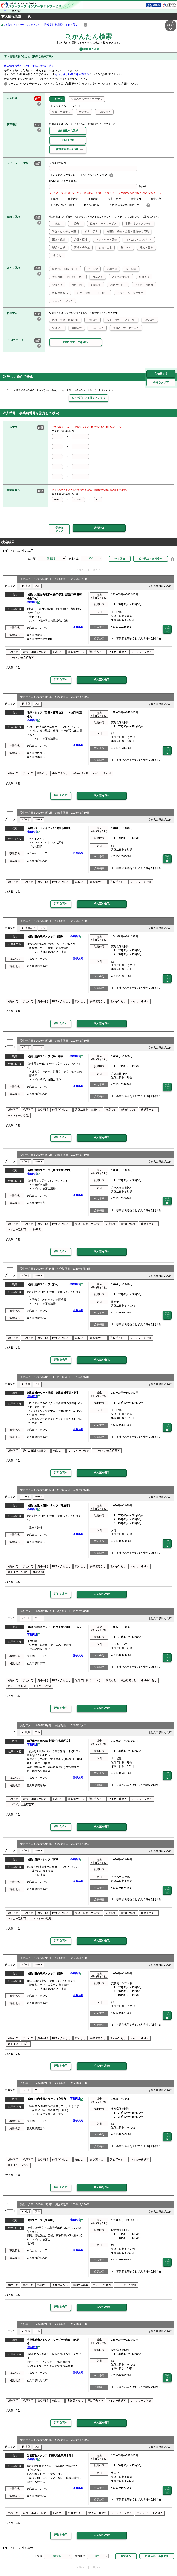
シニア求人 (96, 328)
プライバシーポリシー (78, 2565)
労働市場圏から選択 (68, 149)
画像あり (78, 612)
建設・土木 (104, 248)
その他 (55, 255)
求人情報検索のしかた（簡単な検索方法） (29, 66)
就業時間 (96, 277)
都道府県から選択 (67, 130)
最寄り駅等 (114, 199)
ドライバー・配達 (105, 240)
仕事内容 (92, 199)
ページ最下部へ (171, 25)
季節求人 (82, 112)
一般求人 (56, 99)
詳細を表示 (60, 664)
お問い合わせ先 (142, 2565)
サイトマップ (31, 2565)
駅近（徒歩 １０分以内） (91, 293)
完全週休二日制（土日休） (66, 277)
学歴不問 (56, 285)
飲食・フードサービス (101, 224)
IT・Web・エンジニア (137, 240)
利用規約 (101, 2565)
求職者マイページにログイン (21, 24)
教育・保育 (90, 232)
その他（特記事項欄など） (124, 205)
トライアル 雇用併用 (128, 293)
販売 (73, 224)
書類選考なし (58, 293)
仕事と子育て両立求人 (124, 328)
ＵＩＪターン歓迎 (61, 301)
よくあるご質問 (119, 2565)
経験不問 (143, 277)
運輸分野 (75, 328)
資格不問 (75, 285)
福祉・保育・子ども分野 (119, 320)
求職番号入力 (88, 49)
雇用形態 (91, 269)
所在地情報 (162, 2565)
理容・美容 (145, 248)
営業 (54, 224)
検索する (161, 358)
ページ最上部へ (171, 2564)
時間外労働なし (119, 277)
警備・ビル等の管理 (62, 232)
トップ (5, 10)
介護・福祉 (79, 240)
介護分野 (91, 320)
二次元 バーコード (167, 614)
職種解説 (32, 586)
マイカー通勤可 (142, 285)
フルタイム (57, 106)
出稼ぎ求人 (103, 112)
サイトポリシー (52, 2565)
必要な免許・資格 (63, 205)
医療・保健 (57, 240)
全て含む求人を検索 (93, 175)
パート (75, 106)
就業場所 (135, 199)
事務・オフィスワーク (136, 224)
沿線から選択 (68, 140)
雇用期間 (129, 269)
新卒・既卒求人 (60, 112)
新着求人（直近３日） (63, 269)
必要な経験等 (91, 205)
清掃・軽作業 (80, 248)
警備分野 (56, 328)
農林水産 (124, 248)
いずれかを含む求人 (63, 175)
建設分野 (148, 320)
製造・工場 (57, 248)
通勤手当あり (116, 285)
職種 (55, 199)
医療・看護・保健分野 (63, 320)
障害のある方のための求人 (85, 99)
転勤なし (94, 285)
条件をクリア (59, 515)
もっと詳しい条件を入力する (72, 74)
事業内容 (155, 199)
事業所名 (72, 199)
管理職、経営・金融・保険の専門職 (126, 232)
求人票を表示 (102, 664)
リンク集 (13, 2565)
